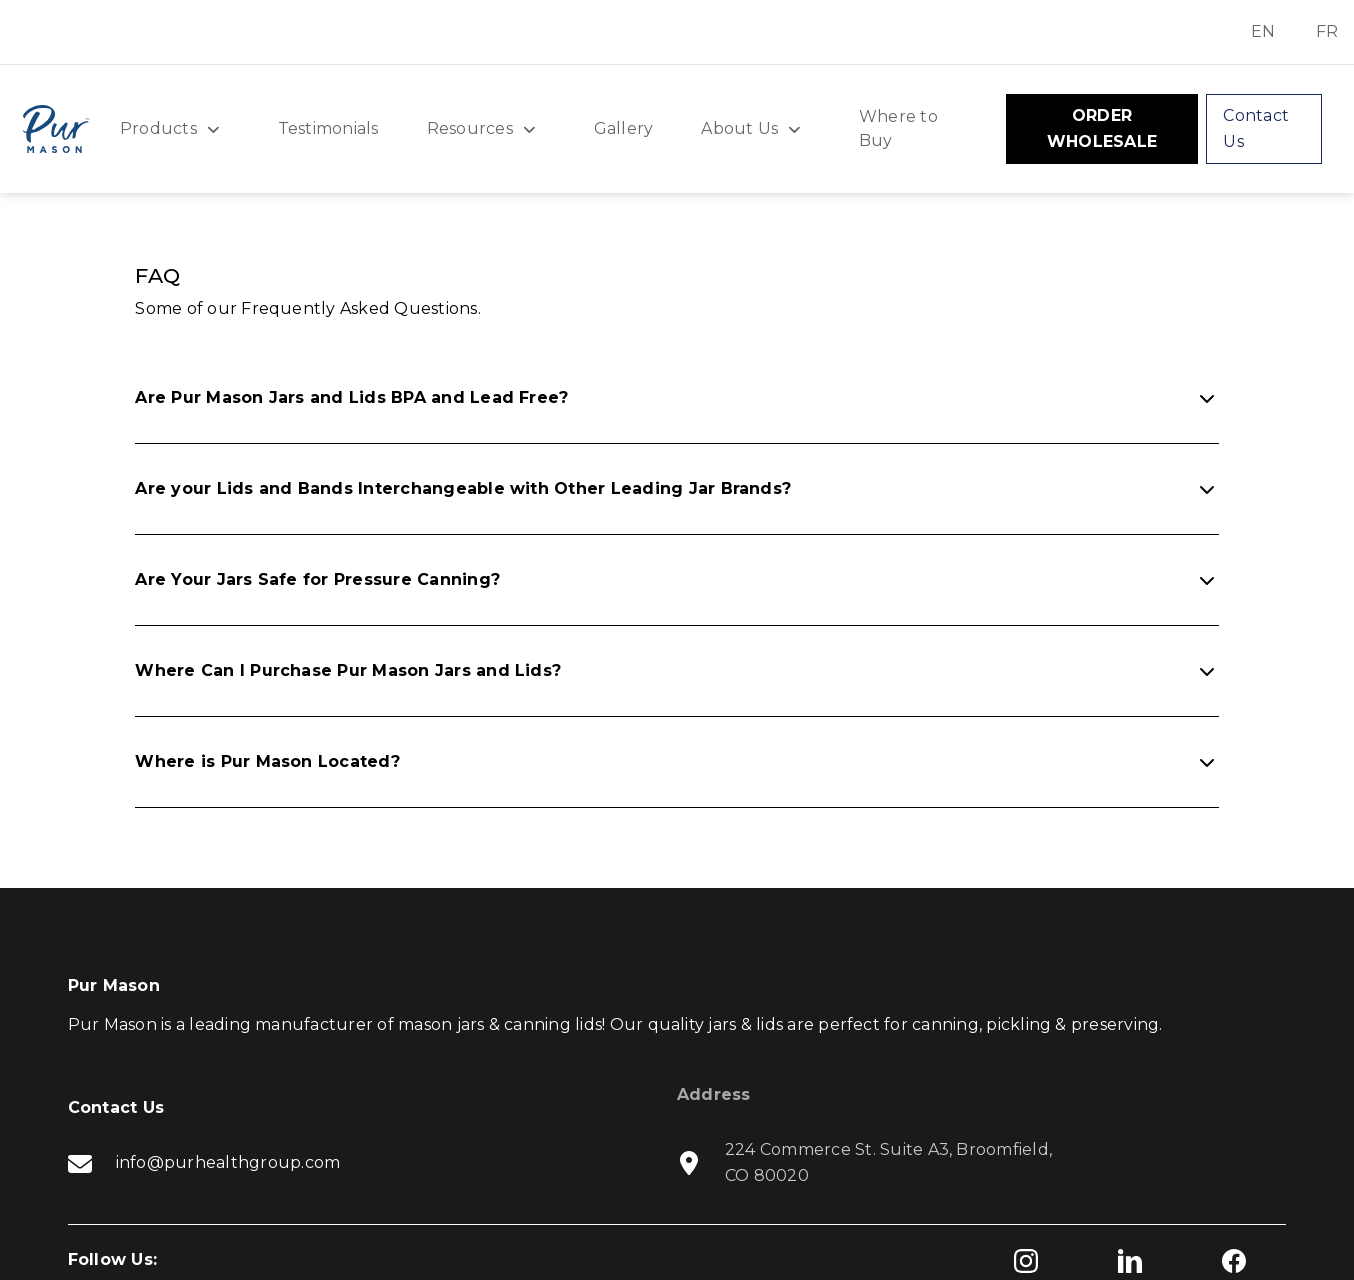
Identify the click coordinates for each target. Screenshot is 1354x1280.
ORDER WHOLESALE (1102, 128)
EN (1263, 31)
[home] (56, 129)
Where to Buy (898, 128)
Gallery (624, 128)
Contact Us (1256, 128)
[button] (175, 129)
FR (1327, 31)
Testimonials (328, 128)
